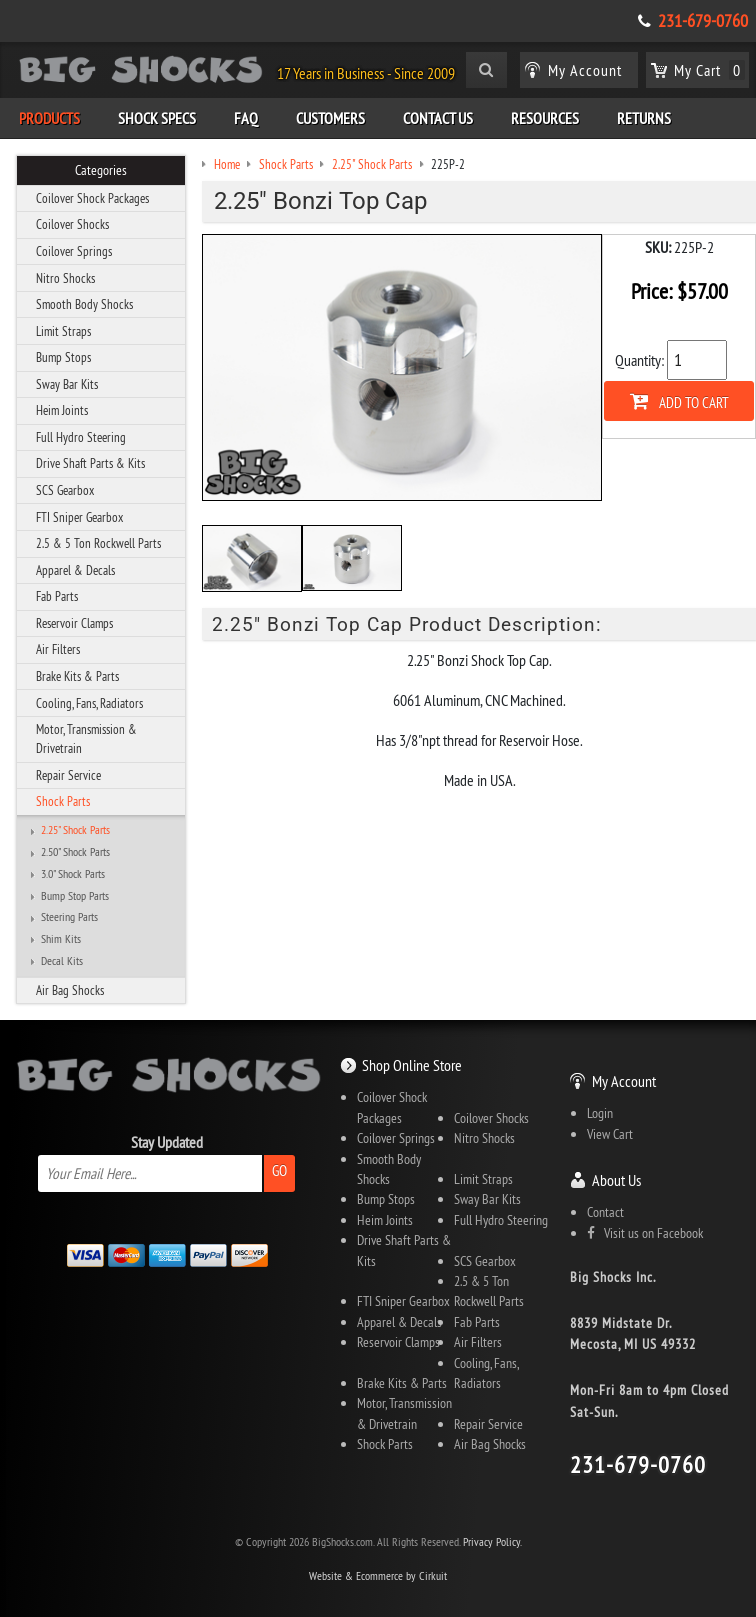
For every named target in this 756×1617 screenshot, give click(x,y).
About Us (616, 1180)
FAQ (246, 118)
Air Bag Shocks (70, 990)
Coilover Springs (74, 251)
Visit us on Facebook (645, 1233)
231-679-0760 (703, 21)
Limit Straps (63, 331)
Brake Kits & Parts (77, 676)
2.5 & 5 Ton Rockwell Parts (98, 543)
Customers (330, 118)
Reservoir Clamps (74, 623)
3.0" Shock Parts (73, 874)
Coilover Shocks (72, 224)
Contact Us (438, 118)
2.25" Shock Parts (75, 830)
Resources (545, 118)
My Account (624, 1081)
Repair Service (68, 775)
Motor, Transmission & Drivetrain (86, 738)
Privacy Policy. (492, 1541)
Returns (644, 118)
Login (600, 1113)
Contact (605, 1212)
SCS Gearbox (65, 490)
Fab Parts (57, 596)
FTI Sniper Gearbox (79, 517)
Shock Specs (157, 118)
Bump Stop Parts (75, 896)
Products (49, 118)
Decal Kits (62, 961)
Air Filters (58, 649)
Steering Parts (69, 917)
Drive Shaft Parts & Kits (90, 463)
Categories (101, 170)
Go (279, 1170)
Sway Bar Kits (67, 384)
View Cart (610, 1134)
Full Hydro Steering (81, 437)
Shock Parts (63, 801)
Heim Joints (62, 410)
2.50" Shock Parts (75, 852)
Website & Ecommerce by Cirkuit (378, 1575)
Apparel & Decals (75, 570)
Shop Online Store (412, 1065)
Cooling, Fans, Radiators (89, 703)
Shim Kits (61, 939)
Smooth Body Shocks (84, 304)
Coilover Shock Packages (92, 198)
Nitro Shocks (65, 278)
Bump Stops (63, 357)
